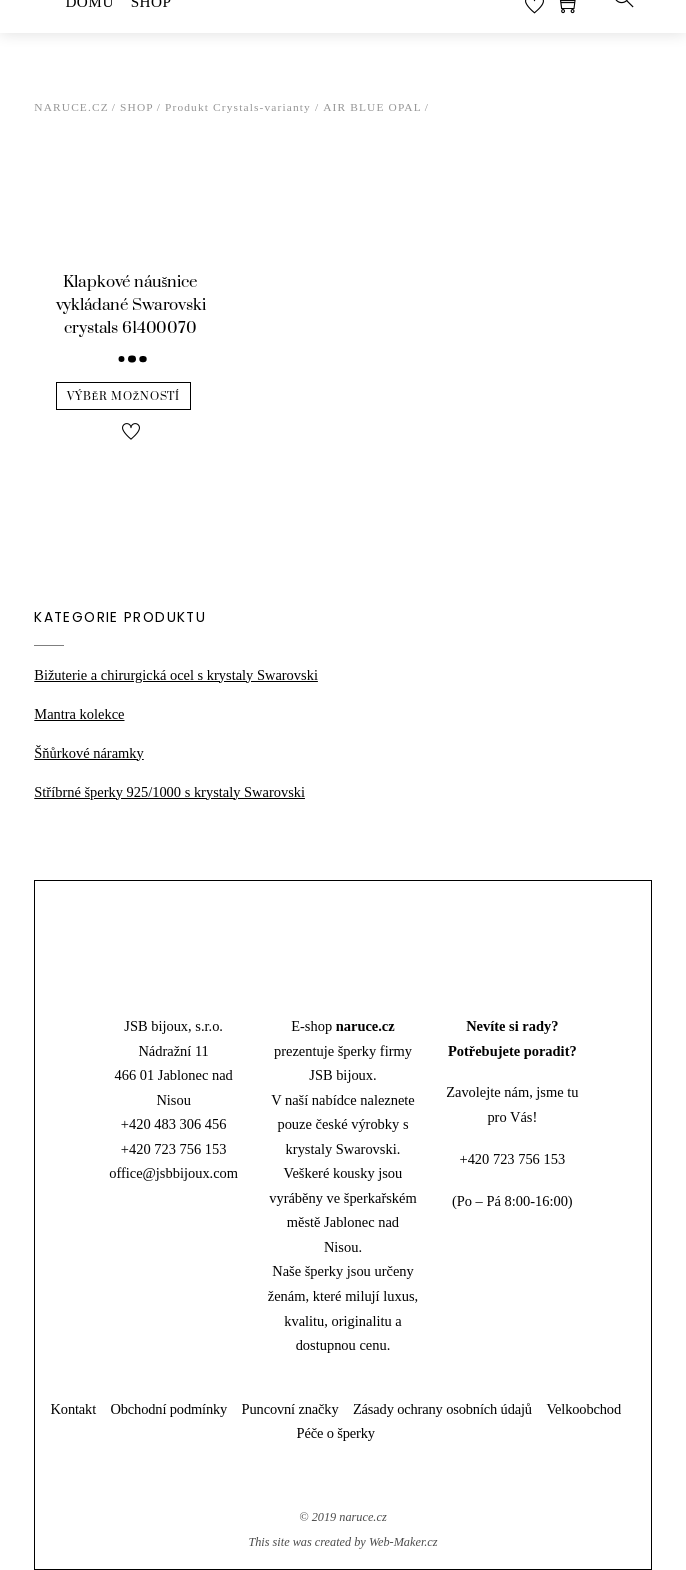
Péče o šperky (336, 1433)
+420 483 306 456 (174, 1124)
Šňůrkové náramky (88, 753)
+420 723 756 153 (174, 1149)
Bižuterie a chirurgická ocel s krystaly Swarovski (176, 675)
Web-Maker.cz (403, 1542)
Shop (137, 107)
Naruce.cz (71, 107)
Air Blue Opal (372, 107)
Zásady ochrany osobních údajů (442, 1409)
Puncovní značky (290, 1409)
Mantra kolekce (79, 714)
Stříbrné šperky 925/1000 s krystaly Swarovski (169, 792)
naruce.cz (362, 1517)
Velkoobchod (583, 1409)
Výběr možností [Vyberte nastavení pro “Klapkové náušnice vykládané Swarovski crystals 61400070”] (123, 396)
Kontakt (74, 1409)
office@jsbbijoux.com (173, 1173)
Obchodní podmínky (169, 1409)
